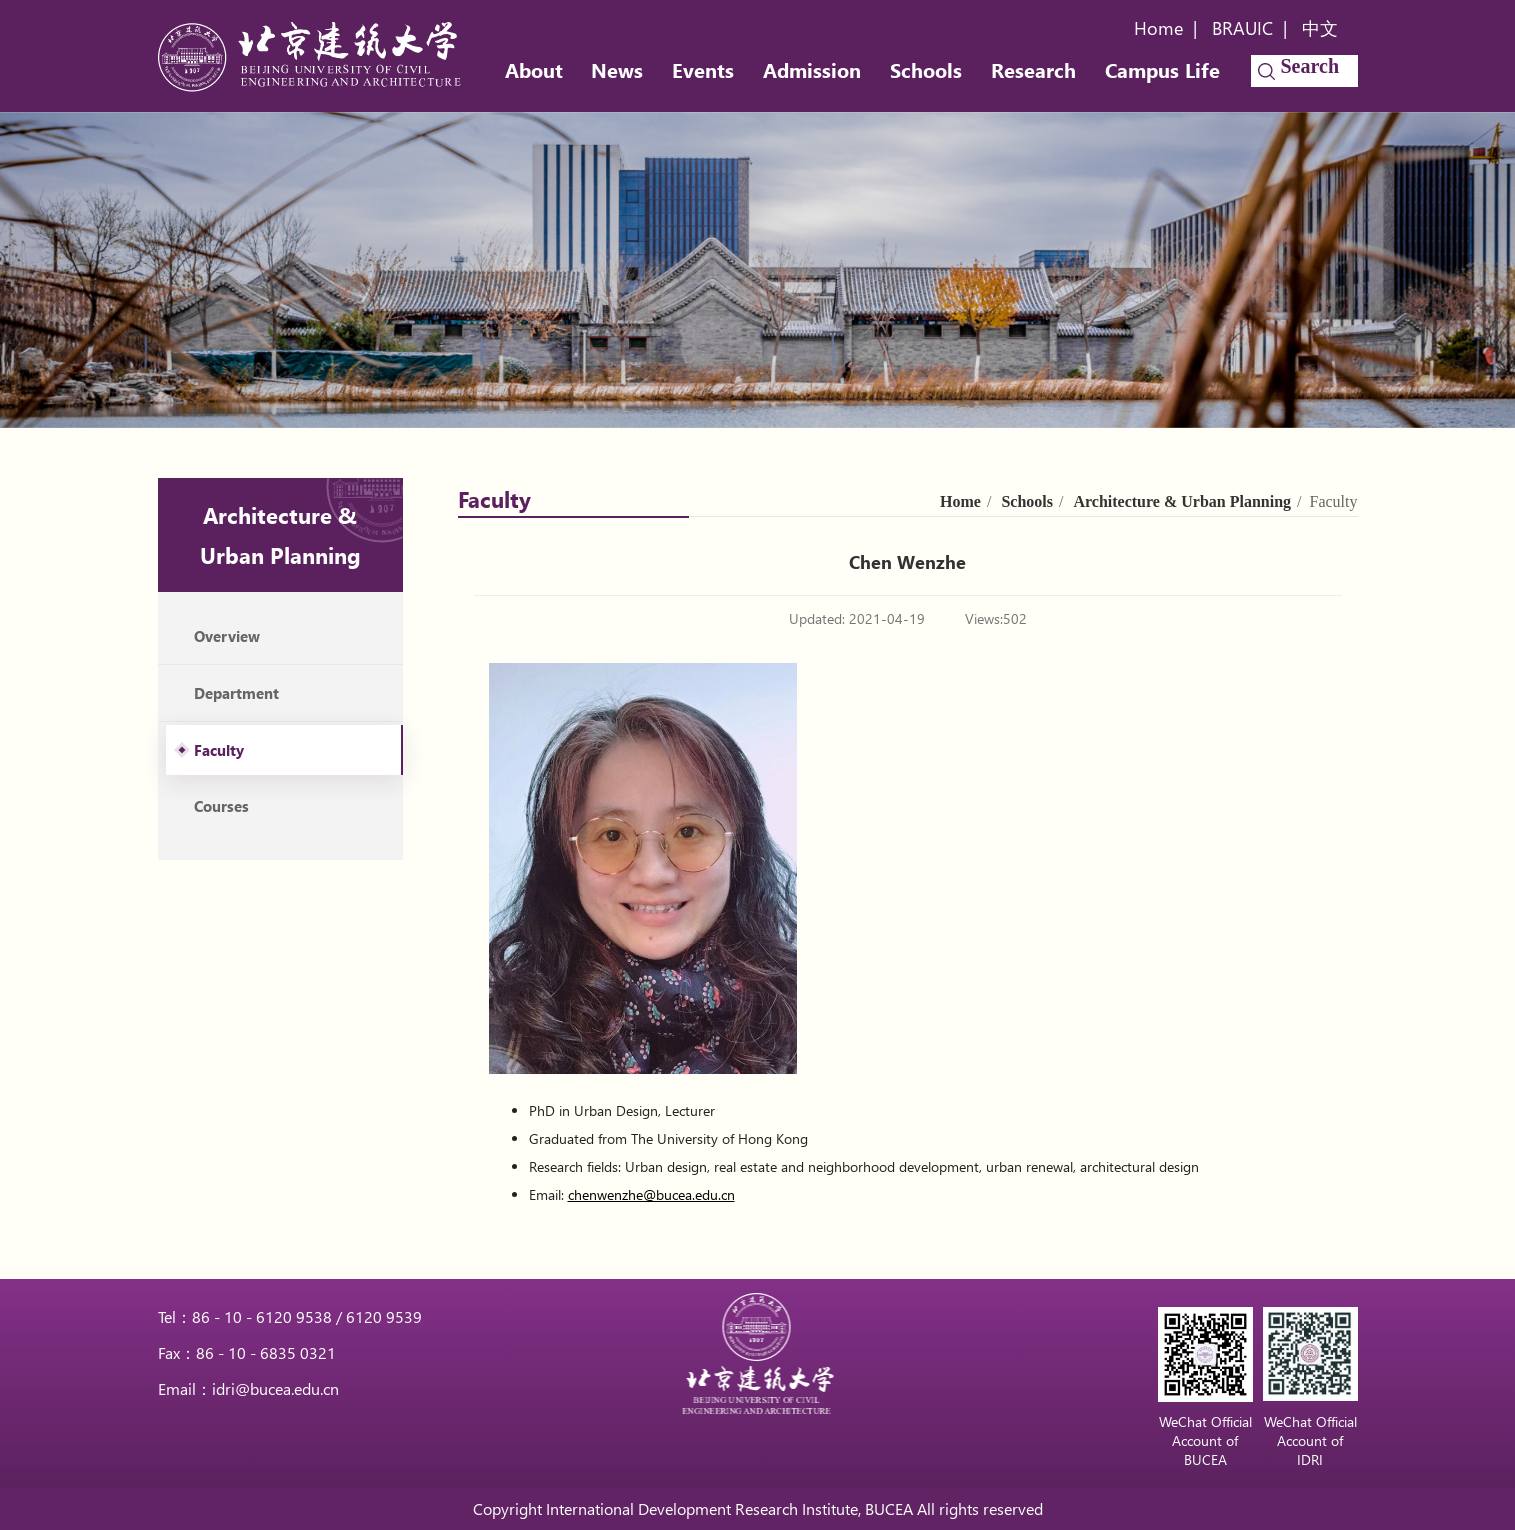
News (617, 69)
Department (236, 693)
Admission (812, 69)
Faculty (219, 750)
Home (1158, 28)
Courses (221, 806)
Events (703, 69)
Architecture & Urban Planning (1182, 501)
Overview (227, 636)
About (534, 69)
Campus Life (1162, 69)
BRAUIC (1242, 28)
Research (1033, 69)
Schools (926, 69)
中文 (1320, 28)
